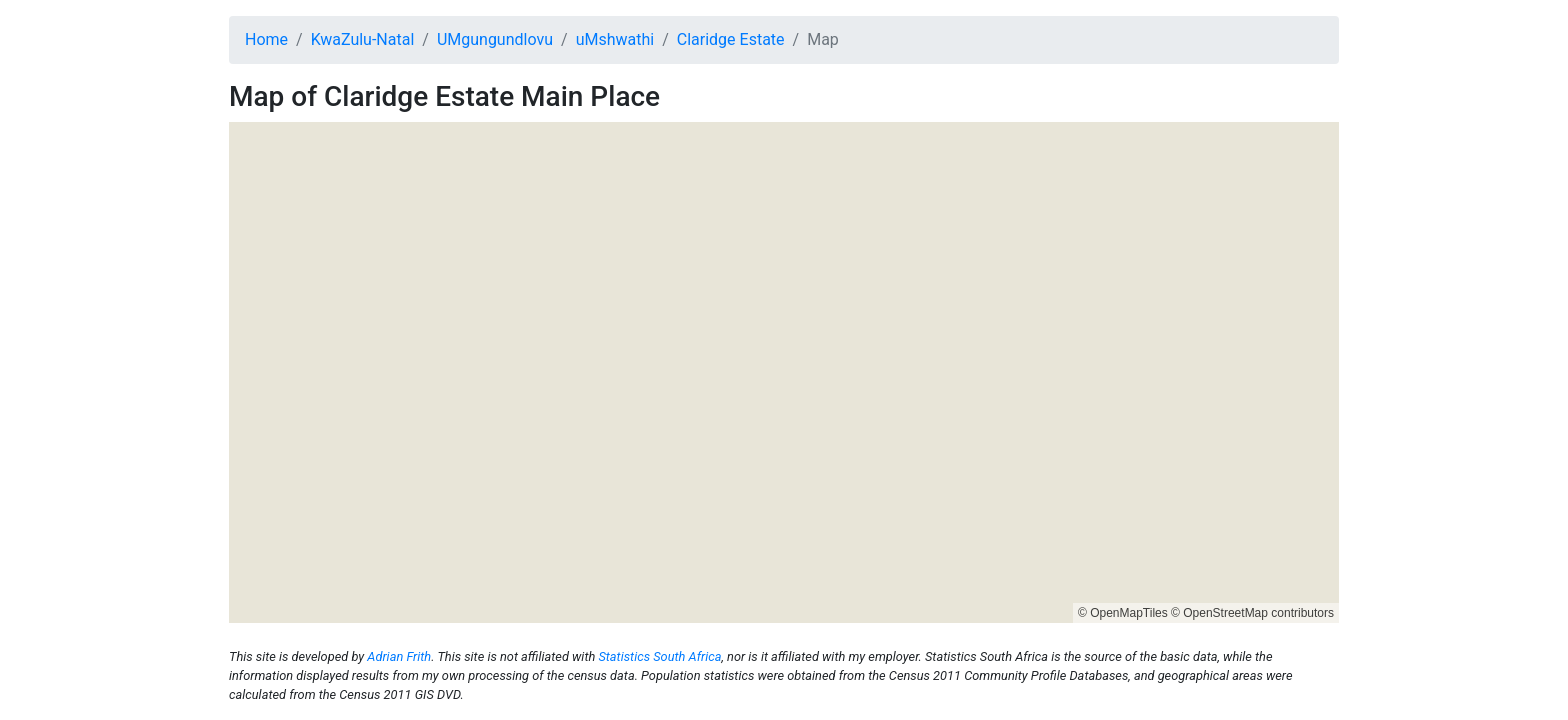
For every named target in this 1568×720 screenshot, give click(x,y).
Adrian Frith (399, 656)
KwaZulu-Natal (363, 39)
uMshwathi (615, 39)
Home (266, 39)
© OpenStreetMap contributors (1252, 613)
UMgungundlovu (495, 39)
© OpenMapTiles (1123, 613)
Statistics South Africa (659, 656)
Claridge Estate (731, 39)
